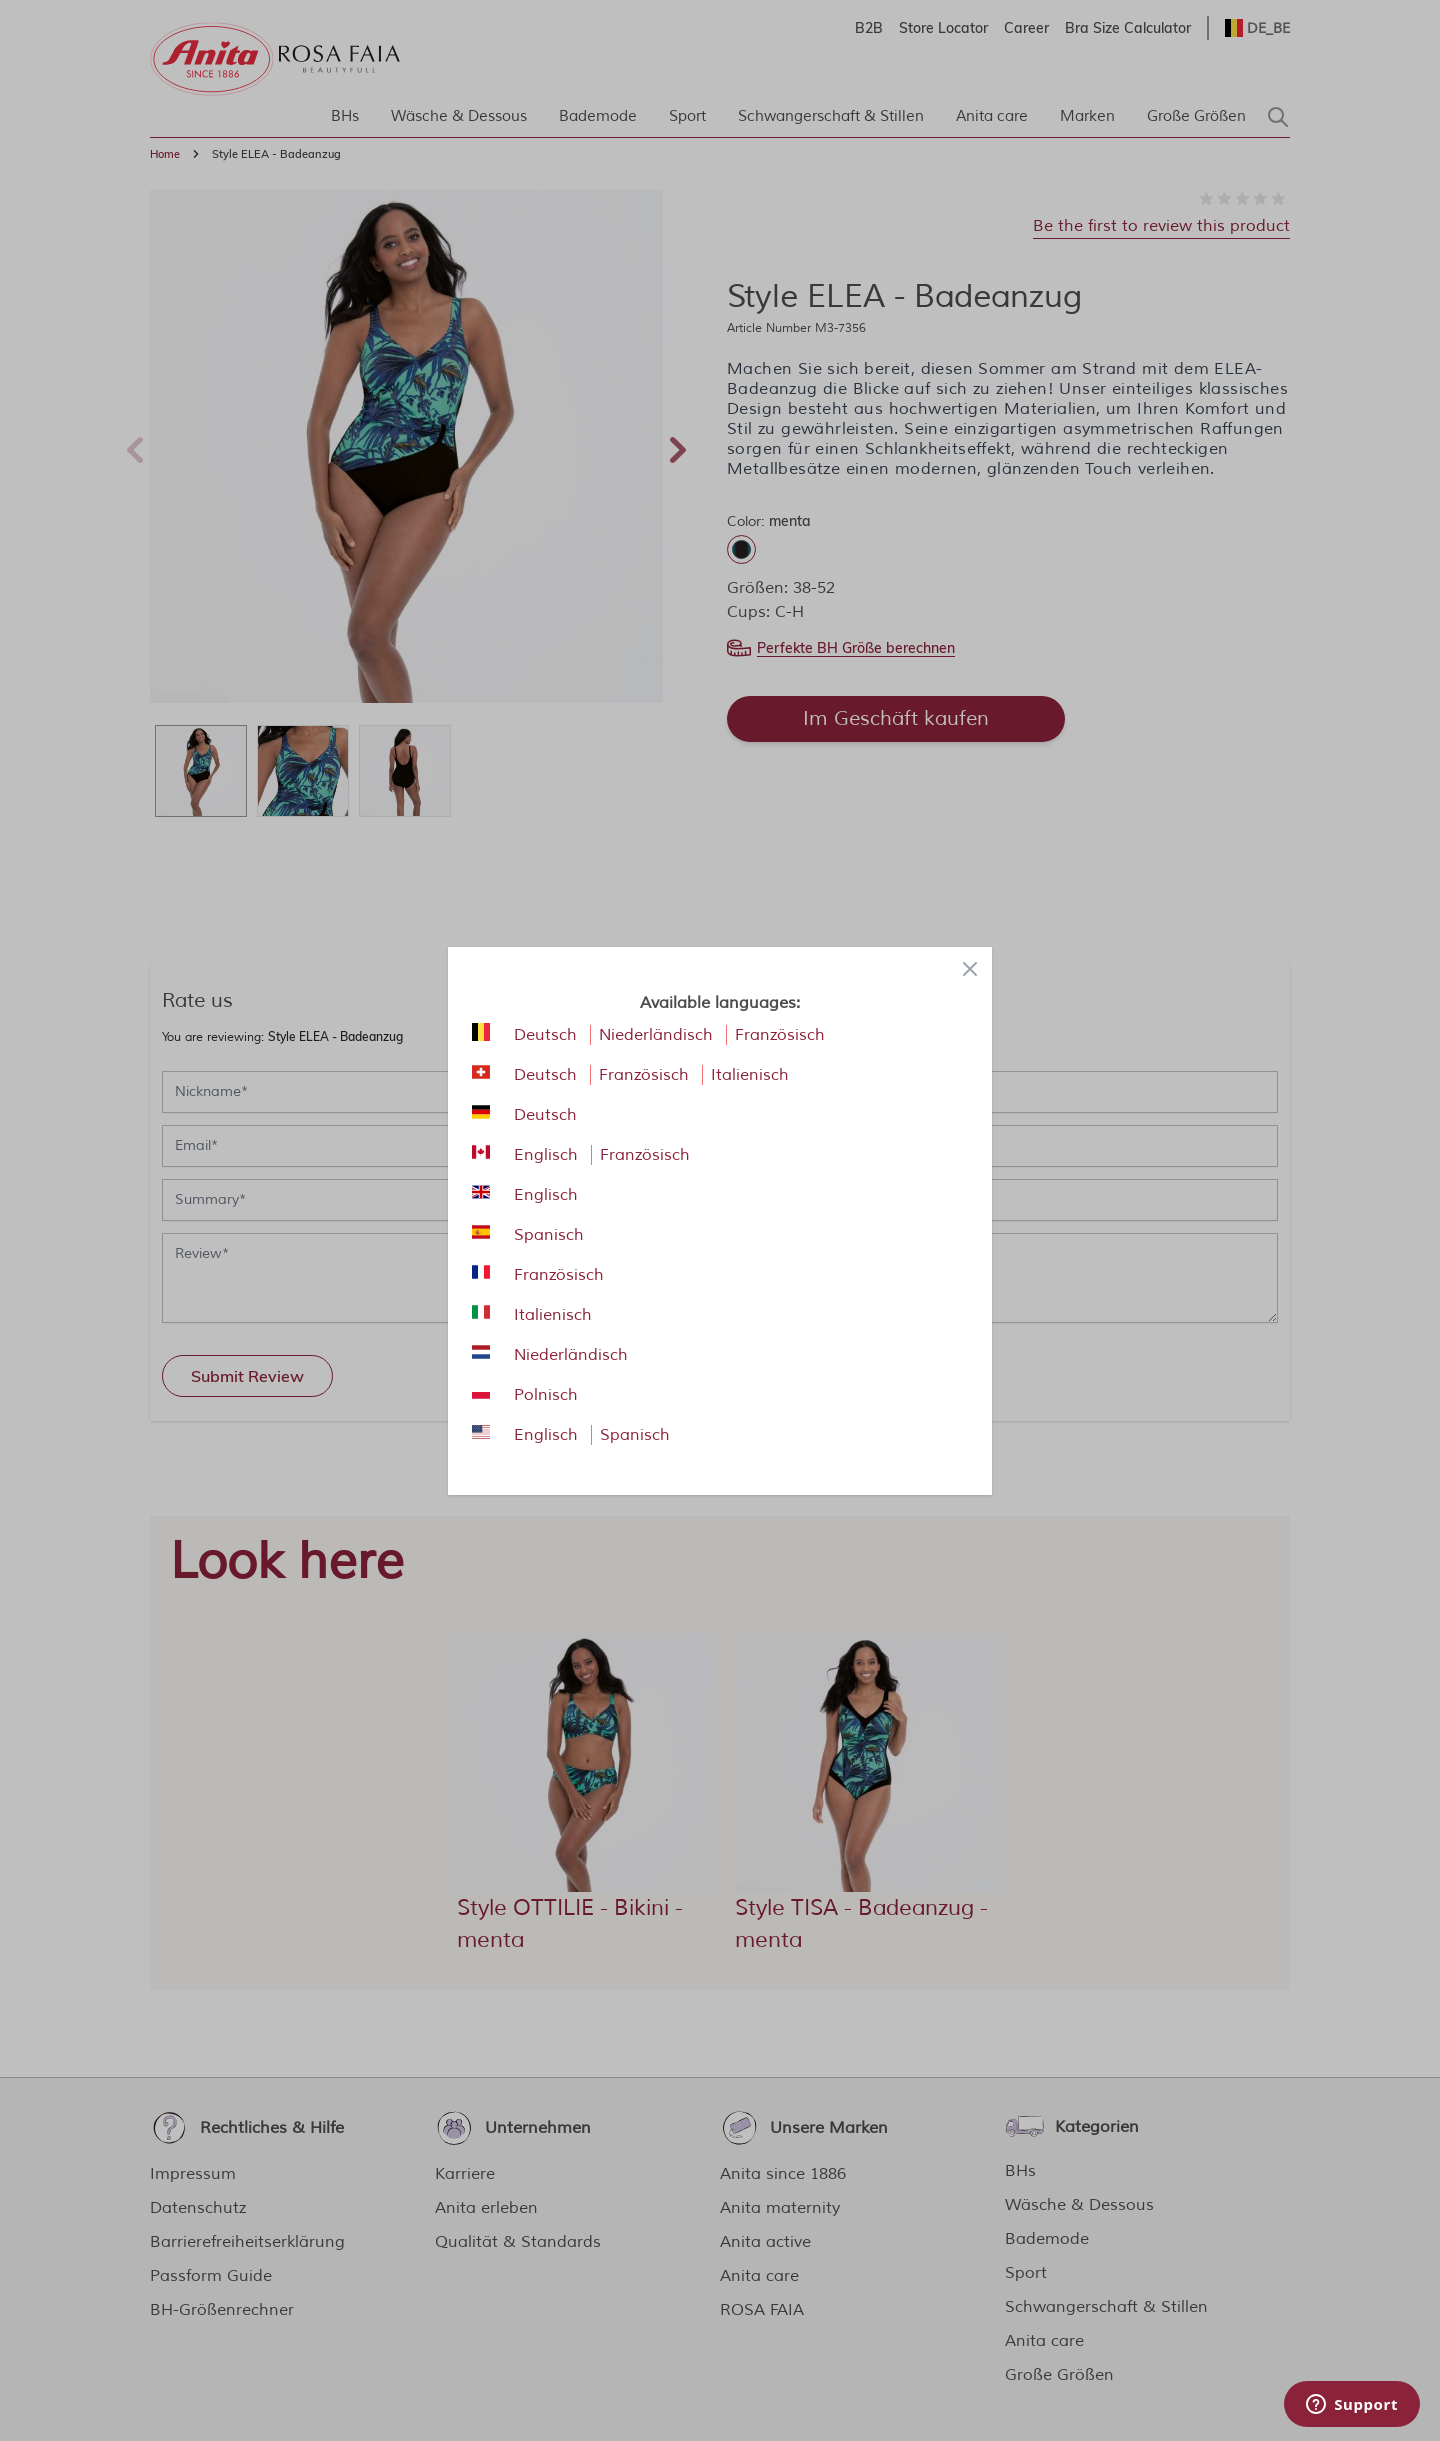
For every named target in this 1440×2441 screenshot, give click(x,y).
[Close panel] (970, 969)
